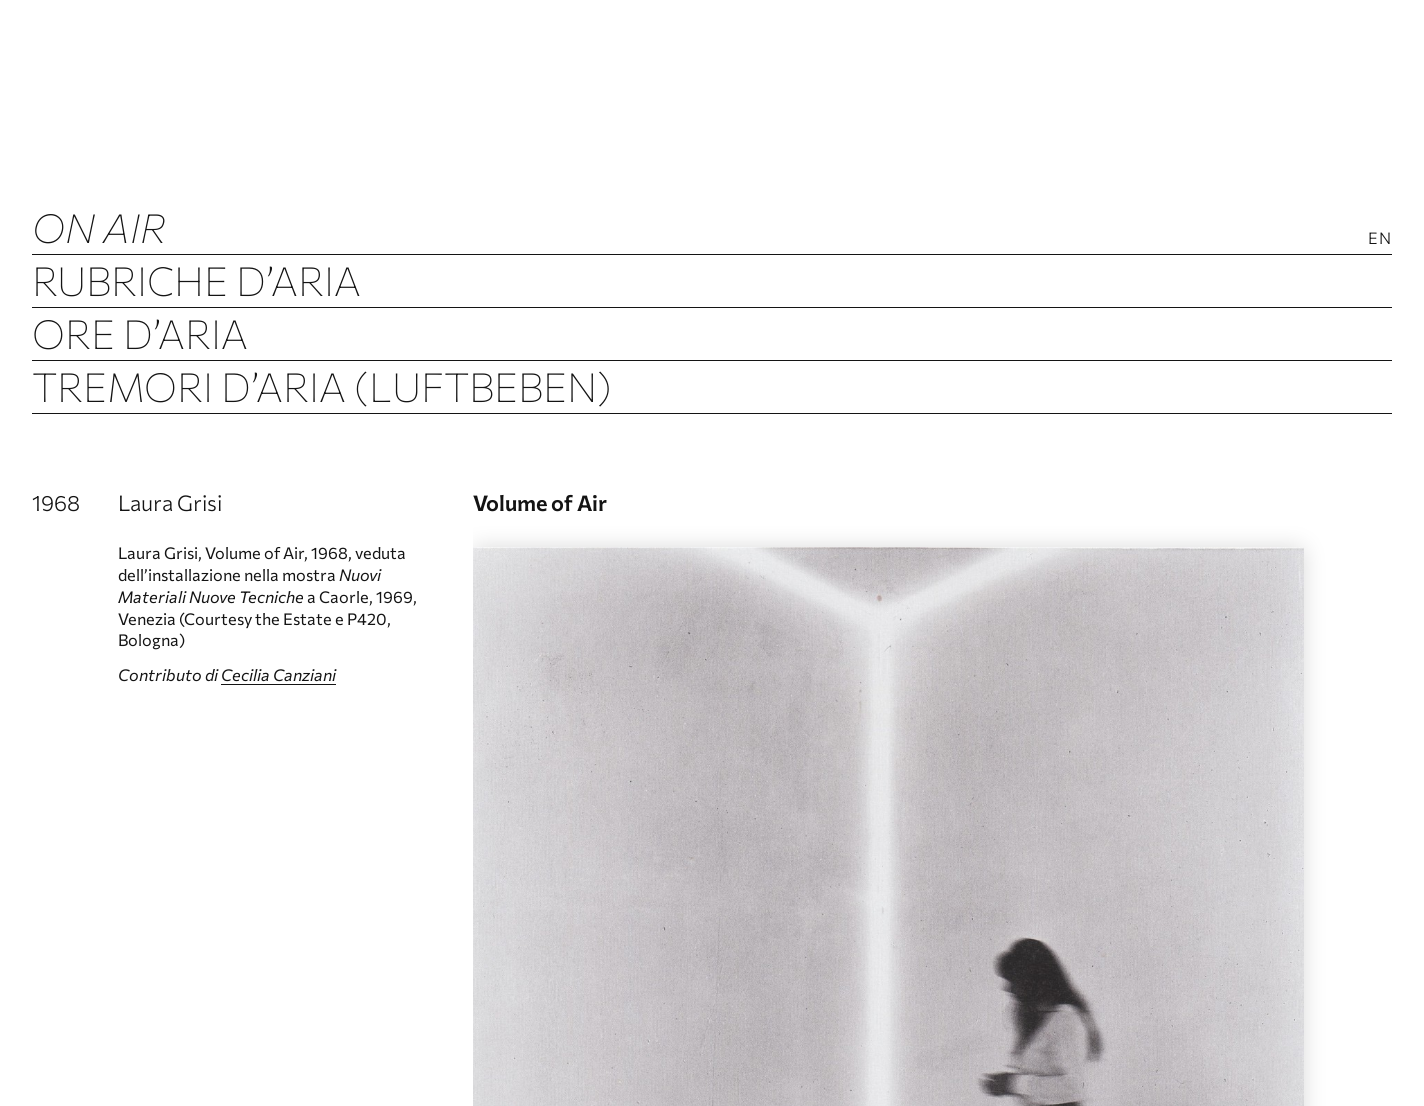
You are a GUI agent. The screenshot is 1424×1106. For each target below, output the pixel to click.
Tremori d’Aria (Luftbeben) (322, 385)
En (1380, 237)
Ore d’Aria (140, 332)
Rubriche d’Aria (196, 279)
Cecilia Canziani (278, 674)
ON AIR (99, 226)
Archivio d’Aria (193, 438)
